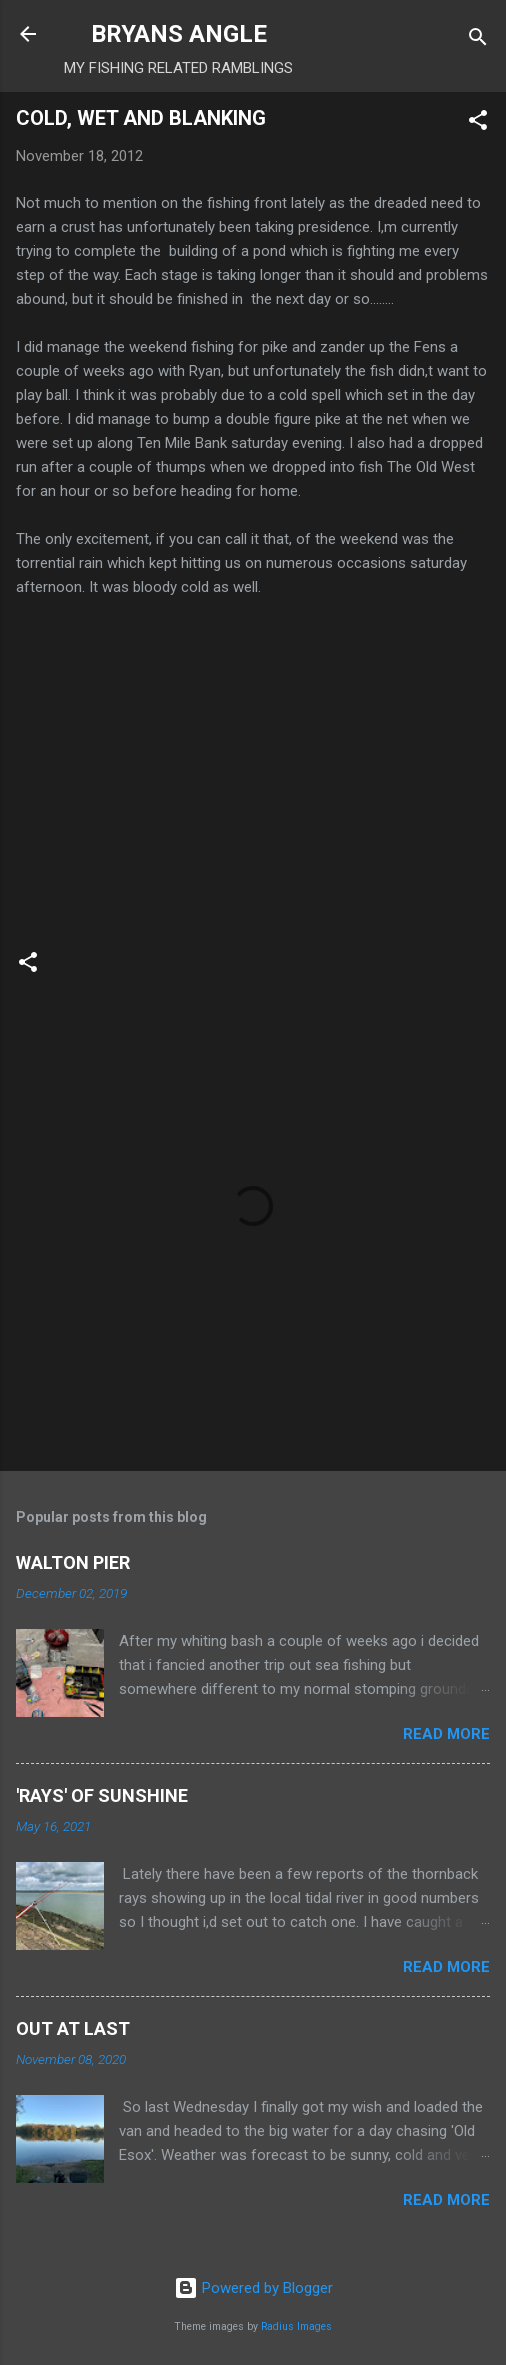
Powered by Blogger (253, 2288)
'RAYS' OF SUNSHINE (102, 1795)
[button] (478, 123)
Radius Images (296, 2326)
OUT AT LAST (73, 2028)
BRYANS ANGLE (179, 34)
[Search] (478, 40)
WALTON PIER (73, 1562)
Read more (446, 1734)
